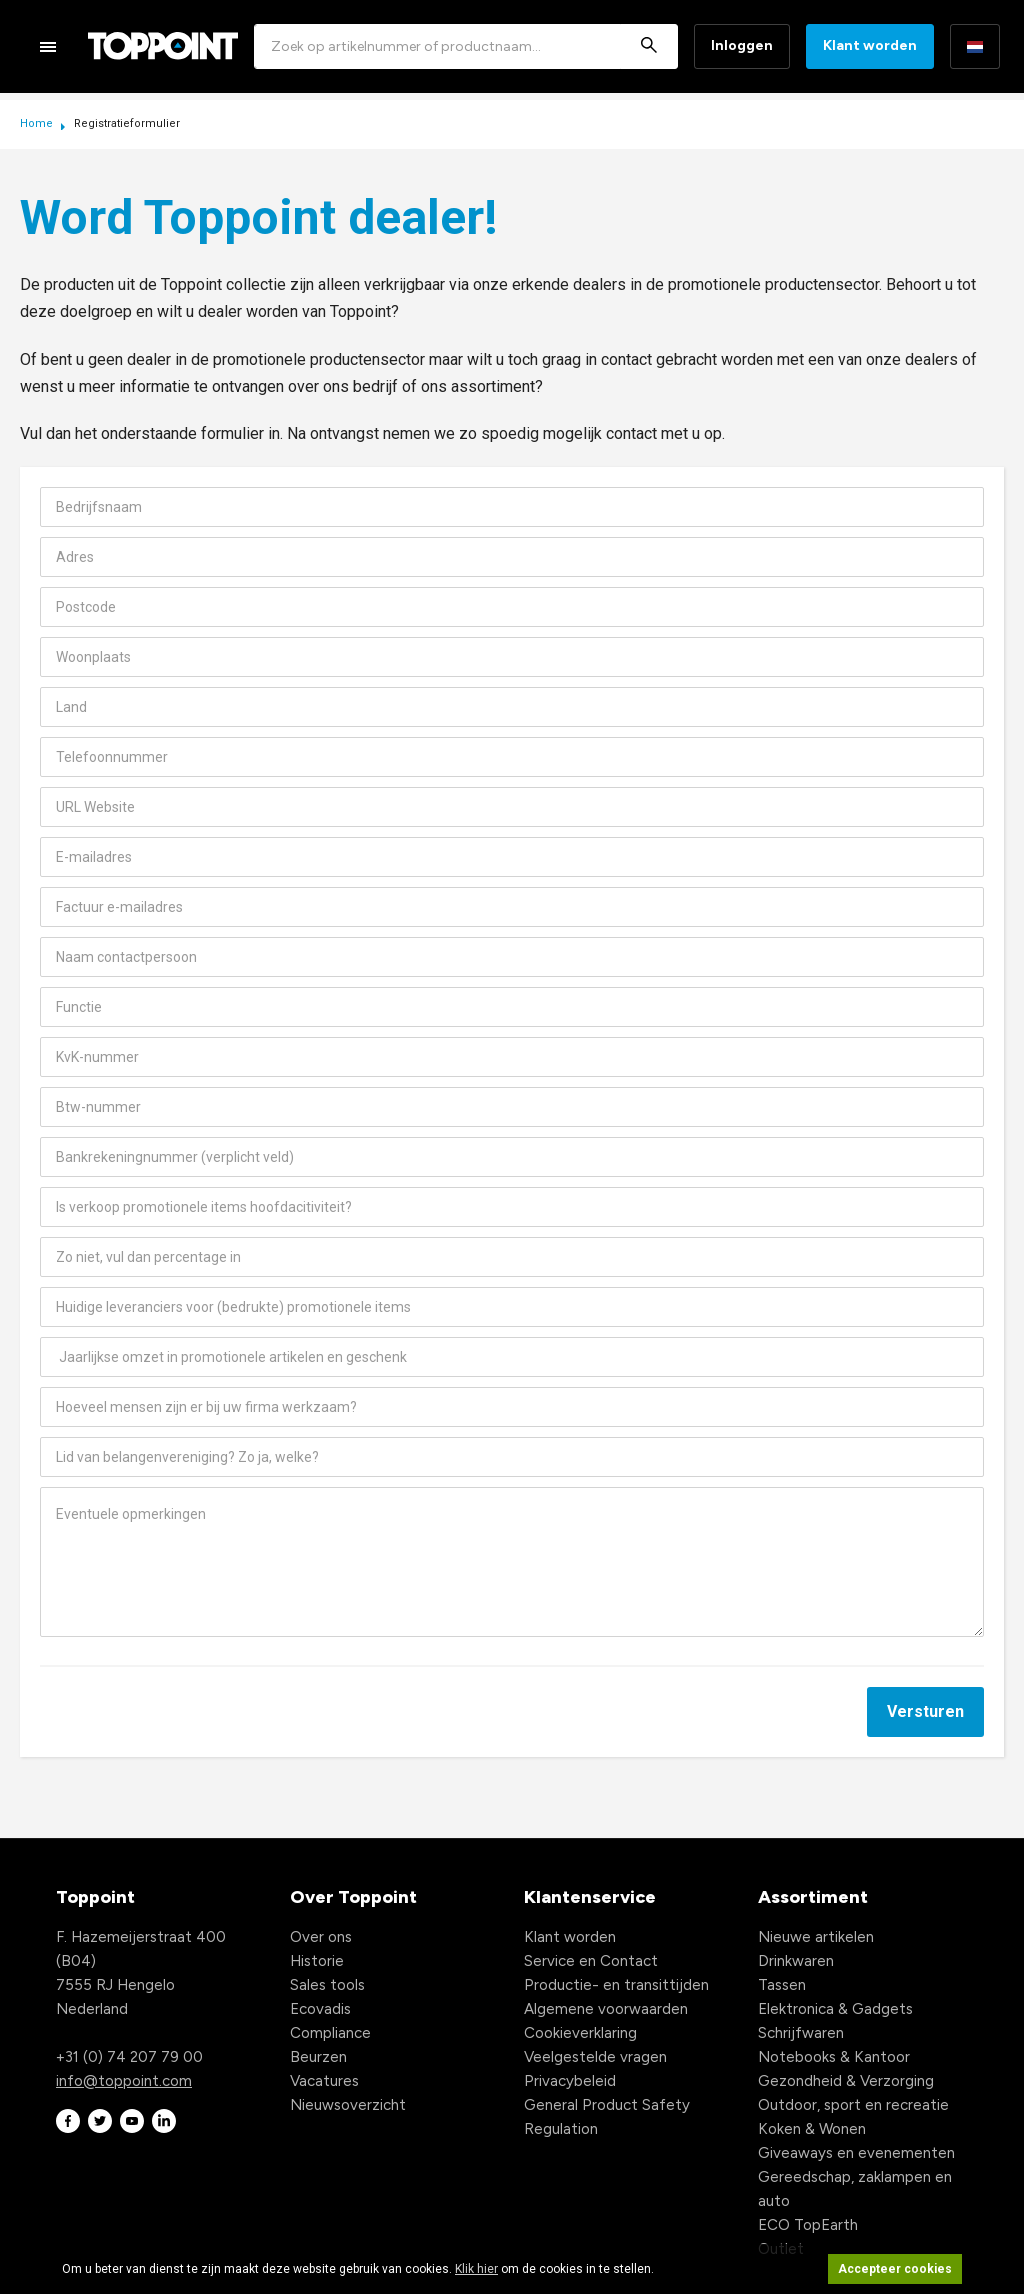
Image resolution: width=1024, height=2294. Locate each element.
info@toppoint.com (124, 2081)
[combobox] (466, 46)
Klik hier (476, 2269)
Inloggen (742, 45)
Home (38, 123)
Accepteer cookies (895, 2269)
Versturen (925, 1711)
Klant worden (870, 45)
